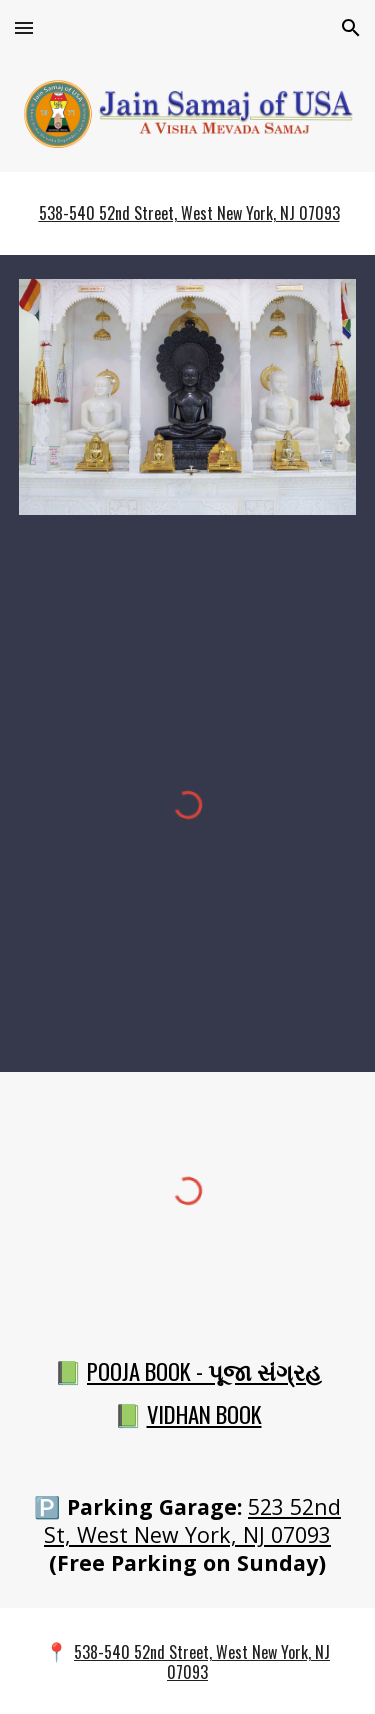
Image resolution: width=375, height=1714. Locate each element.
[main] (188, 213)
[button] (24, 27)
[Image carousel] (188, 397)
